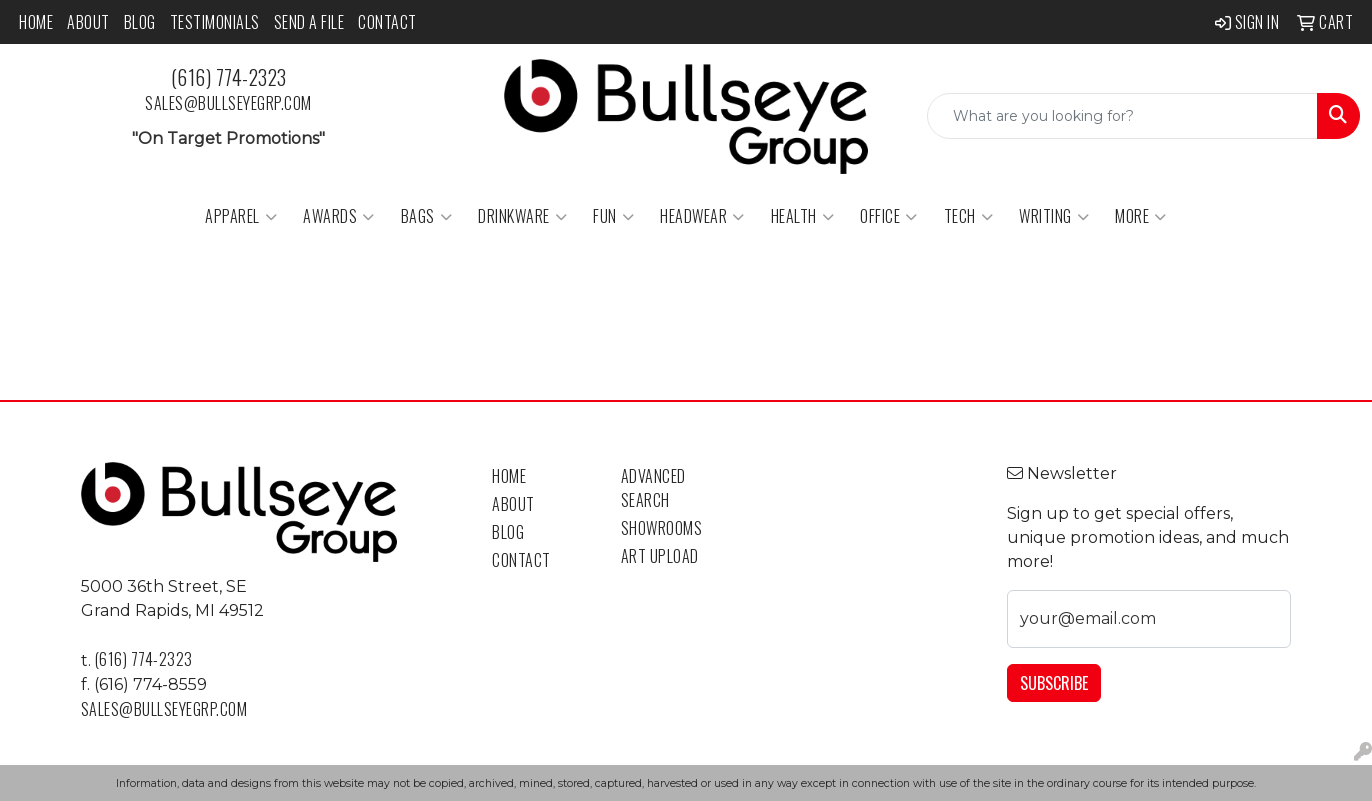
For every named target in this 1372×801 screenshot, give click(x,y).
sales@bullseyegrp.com (228, 103)
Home (36, 22)
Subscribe (1054, 683)
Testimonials (215, 22)
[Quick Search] (1122, 116)
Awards (339, 216)
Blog (140, 22)
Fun (613, 216)
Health (803, 216)
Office (889, 216)
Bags (427, 216)
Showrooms (662, 528)
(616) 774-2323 (229, 77)
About (88, 22)
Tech (969, 216)
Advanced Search (653, 488)
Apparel (241, 216)
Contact (387, 22)
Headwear (702, 216)
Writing (1054, 216)
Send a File (309, 22)
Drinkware (522, 216)
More (1141, 216)
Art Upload (660, 556)
